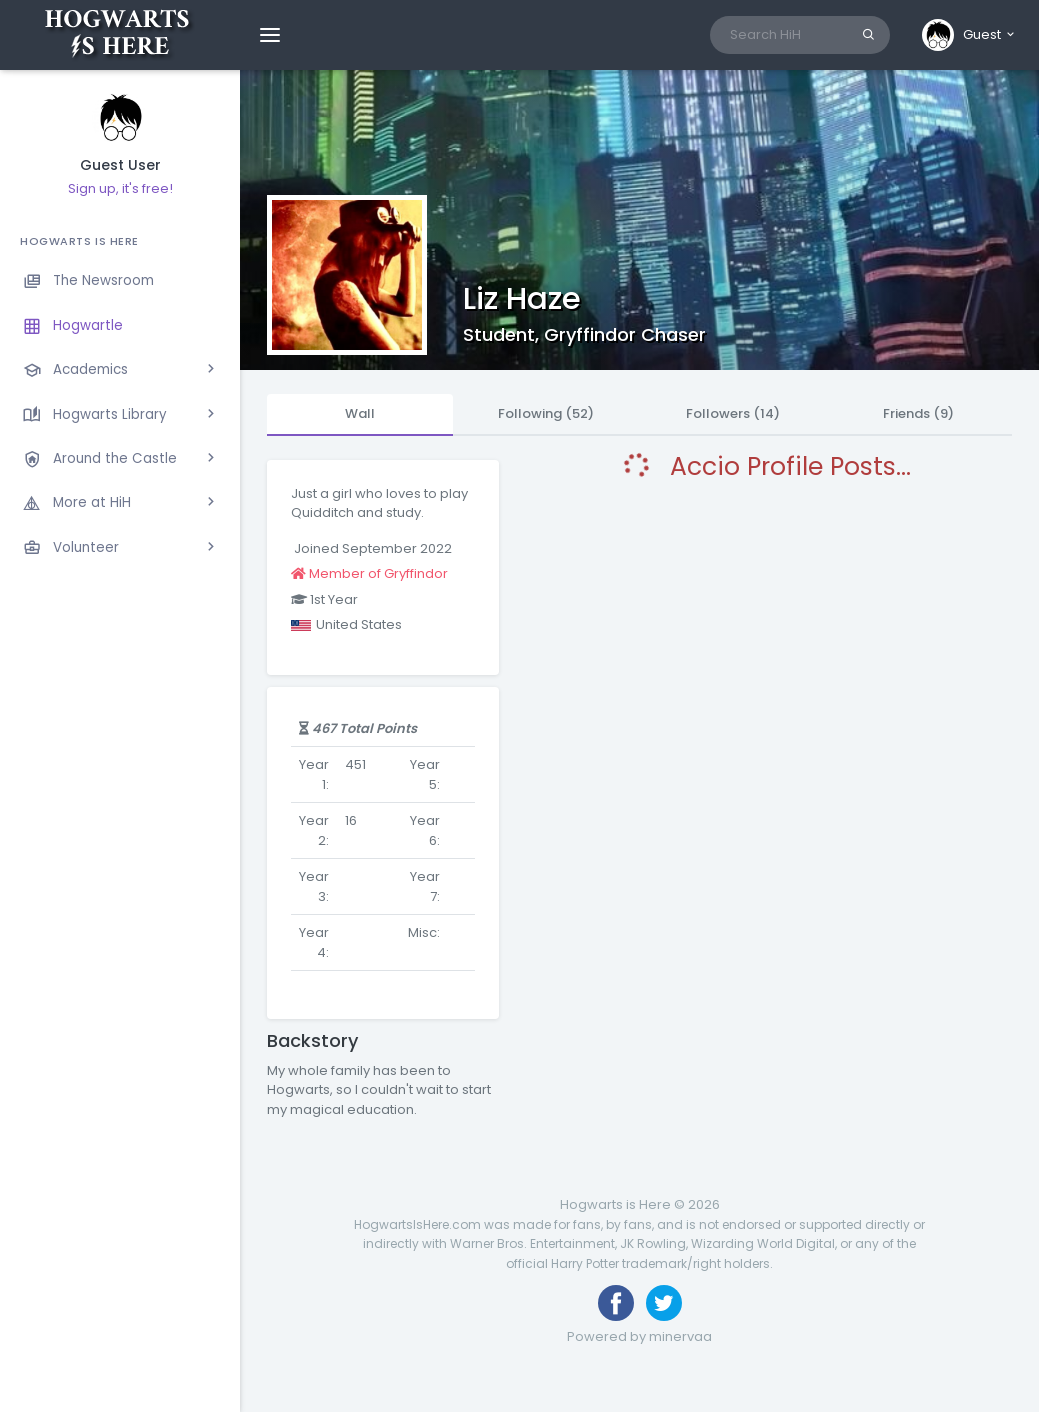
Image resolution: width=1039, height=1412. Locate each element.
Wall (360, 413)
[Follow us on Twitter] (664, 1303)
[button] (969, 35)
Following (546, 413)
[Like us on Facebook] (616, 1303)
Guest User (120, 165)
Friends (918, 413)
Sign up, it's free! (120, 188)
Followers (733, 413)
